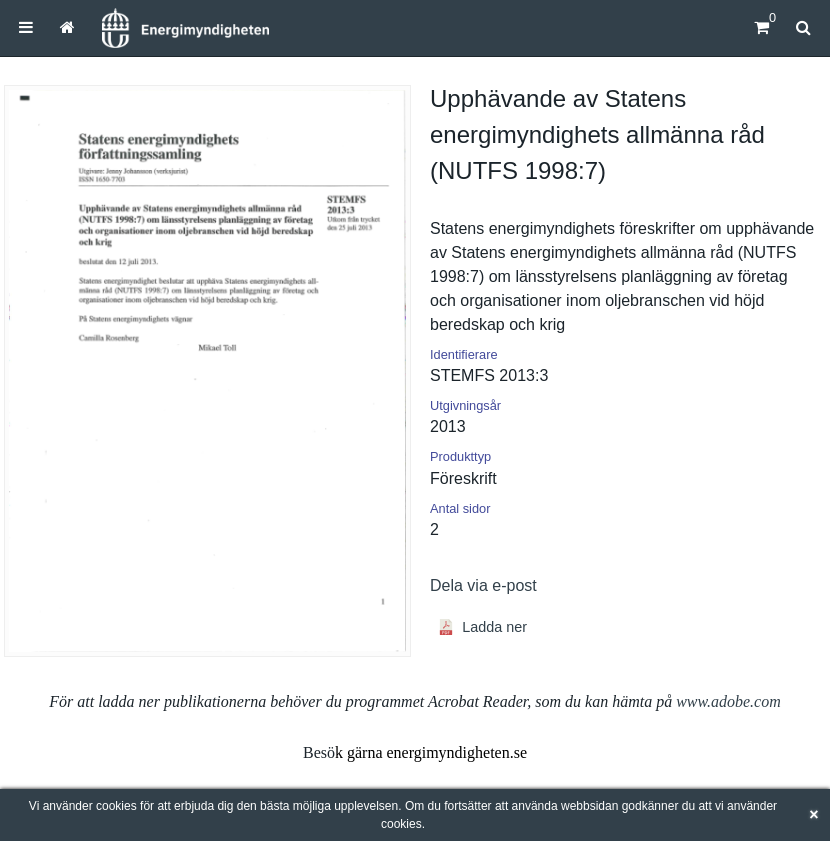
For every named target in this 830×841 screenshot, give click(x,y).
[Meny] (26, 27)
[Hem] (185, 28)
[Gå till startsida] (67, 27)
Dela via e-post (483, 585)
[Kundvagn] (761, 27)
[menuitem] (26, 27)
